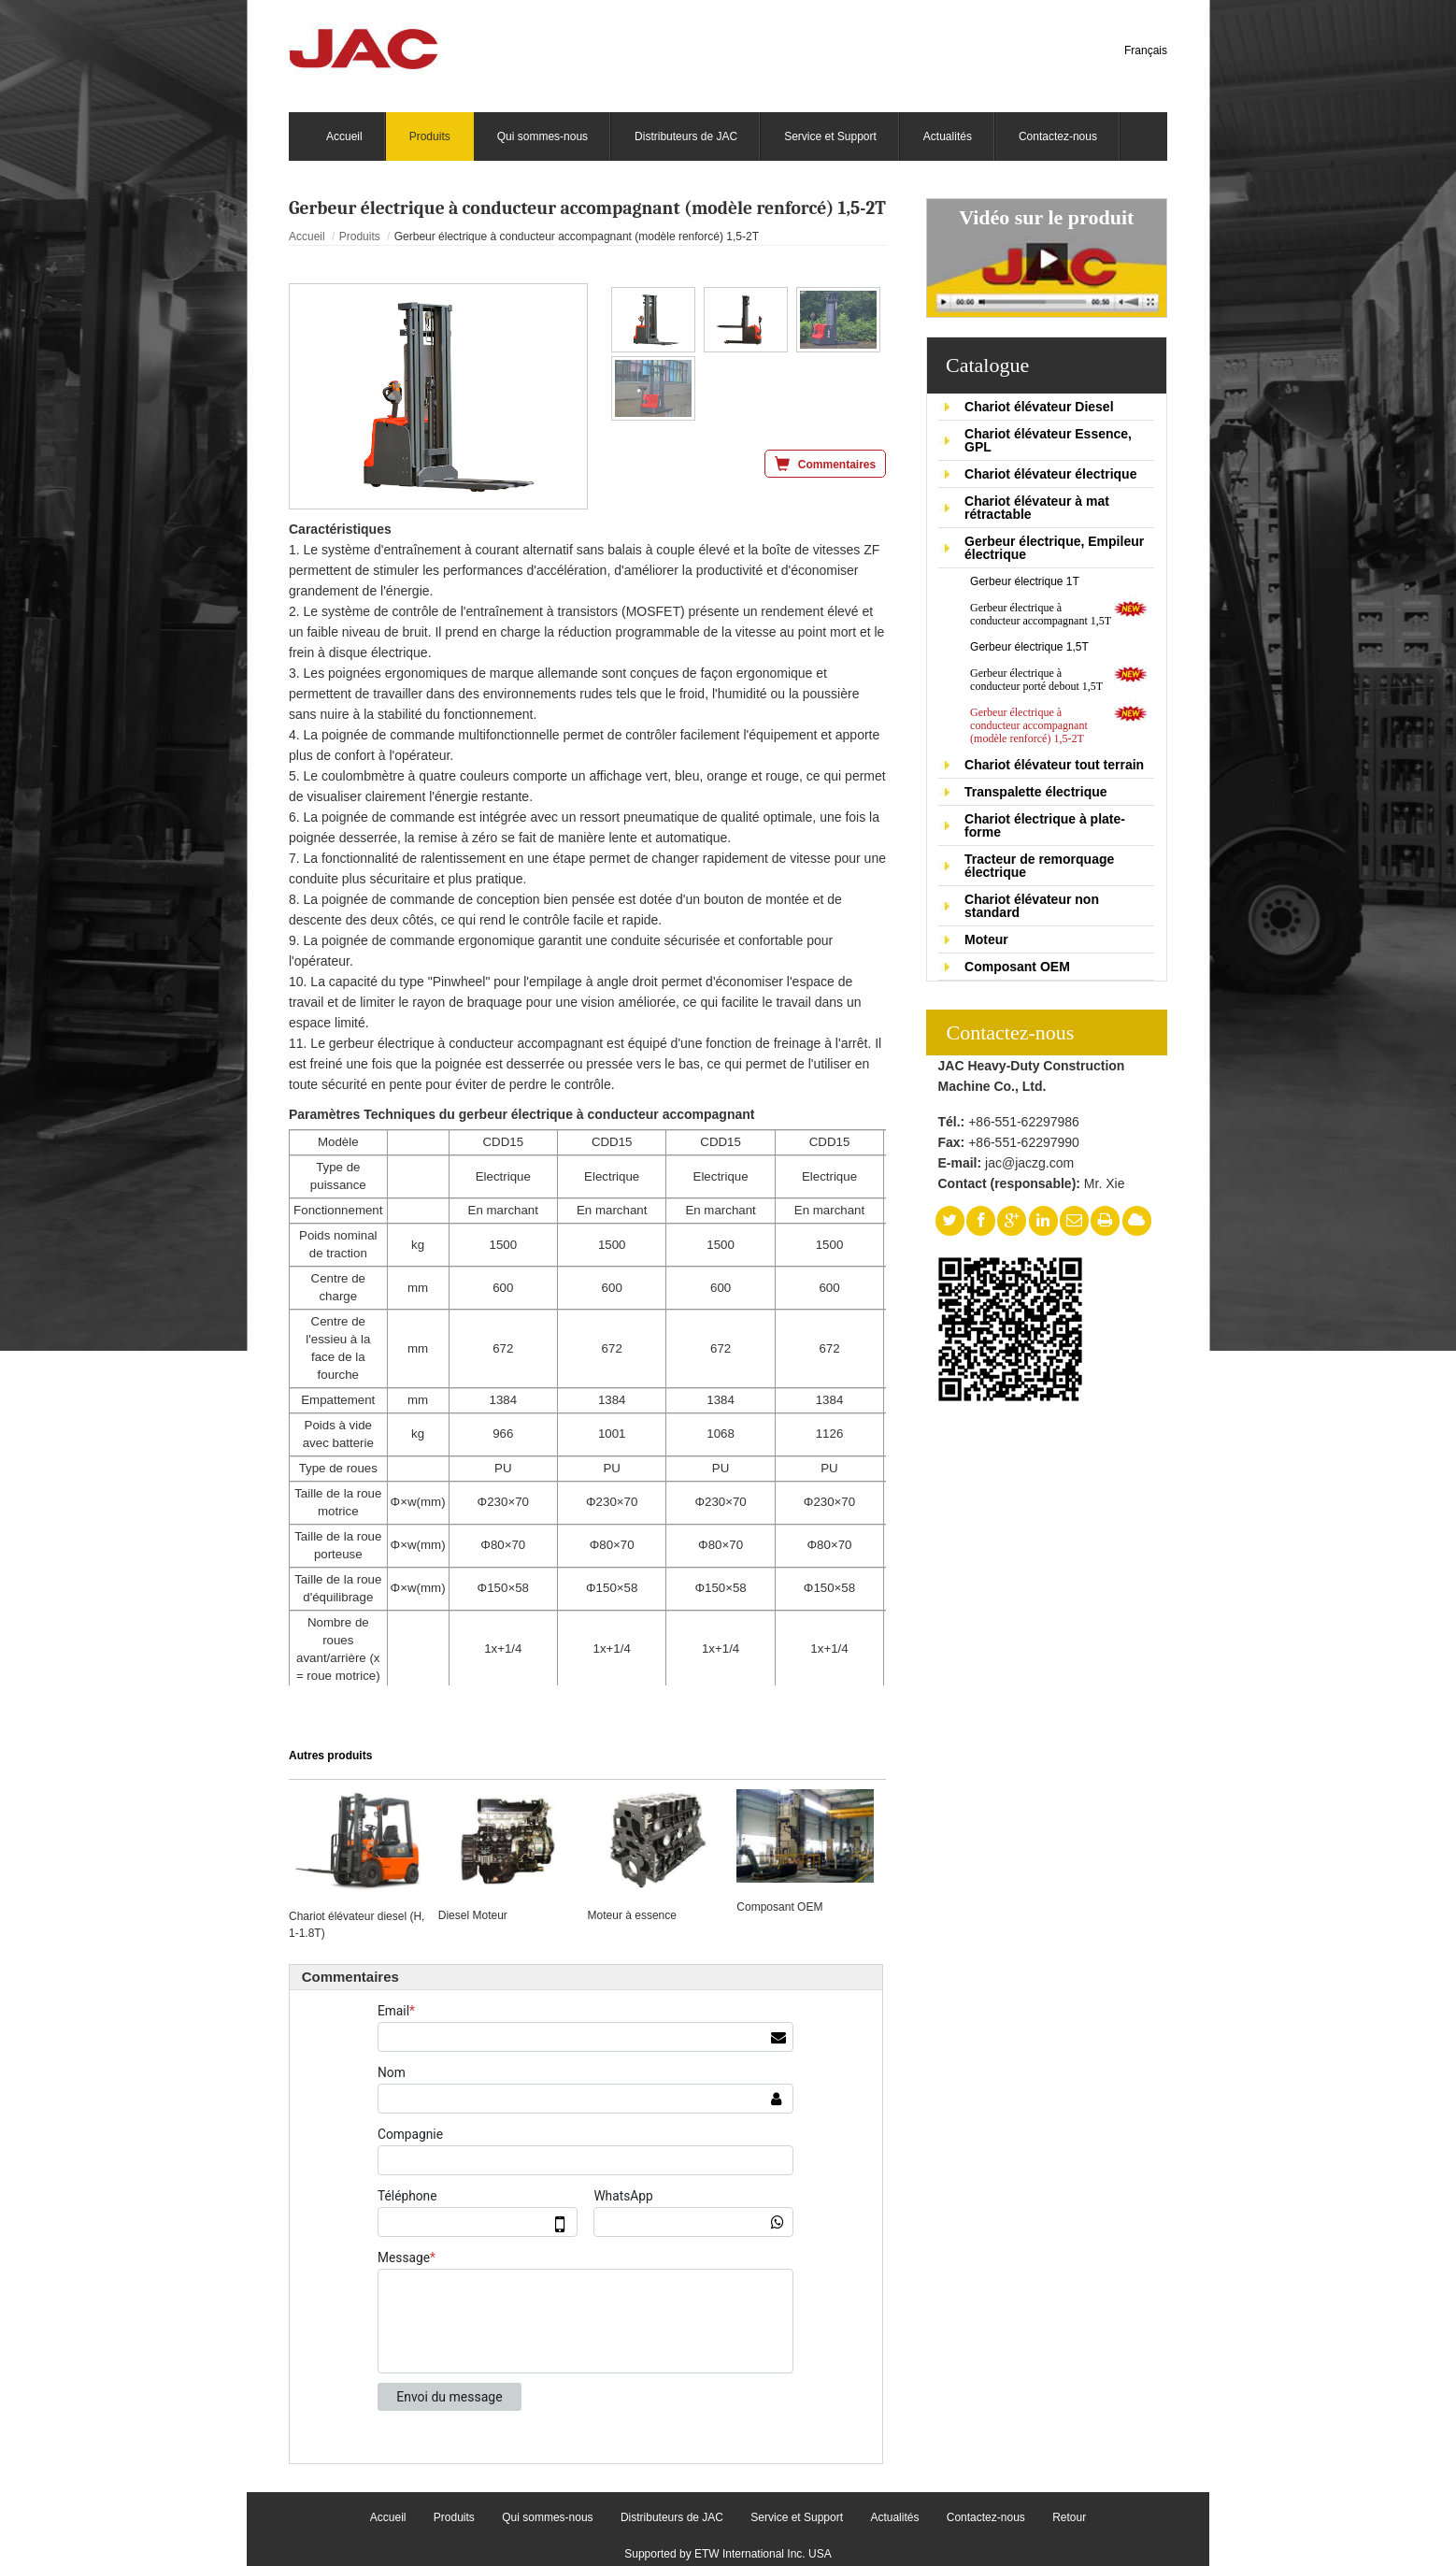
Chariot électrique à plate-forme (1044, 825)
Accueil (307, 236)
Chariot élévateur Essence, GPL (1048, 440)
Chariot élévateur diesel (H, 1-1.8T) (356, 1925)
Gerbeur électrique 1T (1024, 581)
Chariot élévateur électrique (1050, 473)
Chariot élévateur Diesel (1039, 406)
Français (1145, 50)
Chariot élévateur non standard (1031, 906)
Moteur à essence (632, 1915)
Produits (359, 236)
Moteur (986, 939)
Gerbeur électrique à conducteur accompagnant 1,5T (1040, 614)
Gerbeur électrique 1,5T (1029, 646)
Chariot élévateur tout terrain (1054, 764)
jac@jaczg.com (1029, 1162)
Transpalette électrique (1035, 791)
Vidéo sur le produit (1046, 217)
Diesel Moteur (472, 1915)
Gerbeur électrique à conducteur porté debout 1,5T (1036, 679)
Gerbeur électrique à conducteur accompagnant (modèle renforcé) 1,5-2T (1029, 725)
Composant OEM (1017, 966)
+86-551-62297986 (1023, 1121)
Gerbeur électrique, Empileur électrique (1054, 548)
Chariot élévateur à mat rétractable (1036, 508)
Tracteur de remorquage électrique (1039, 866)
